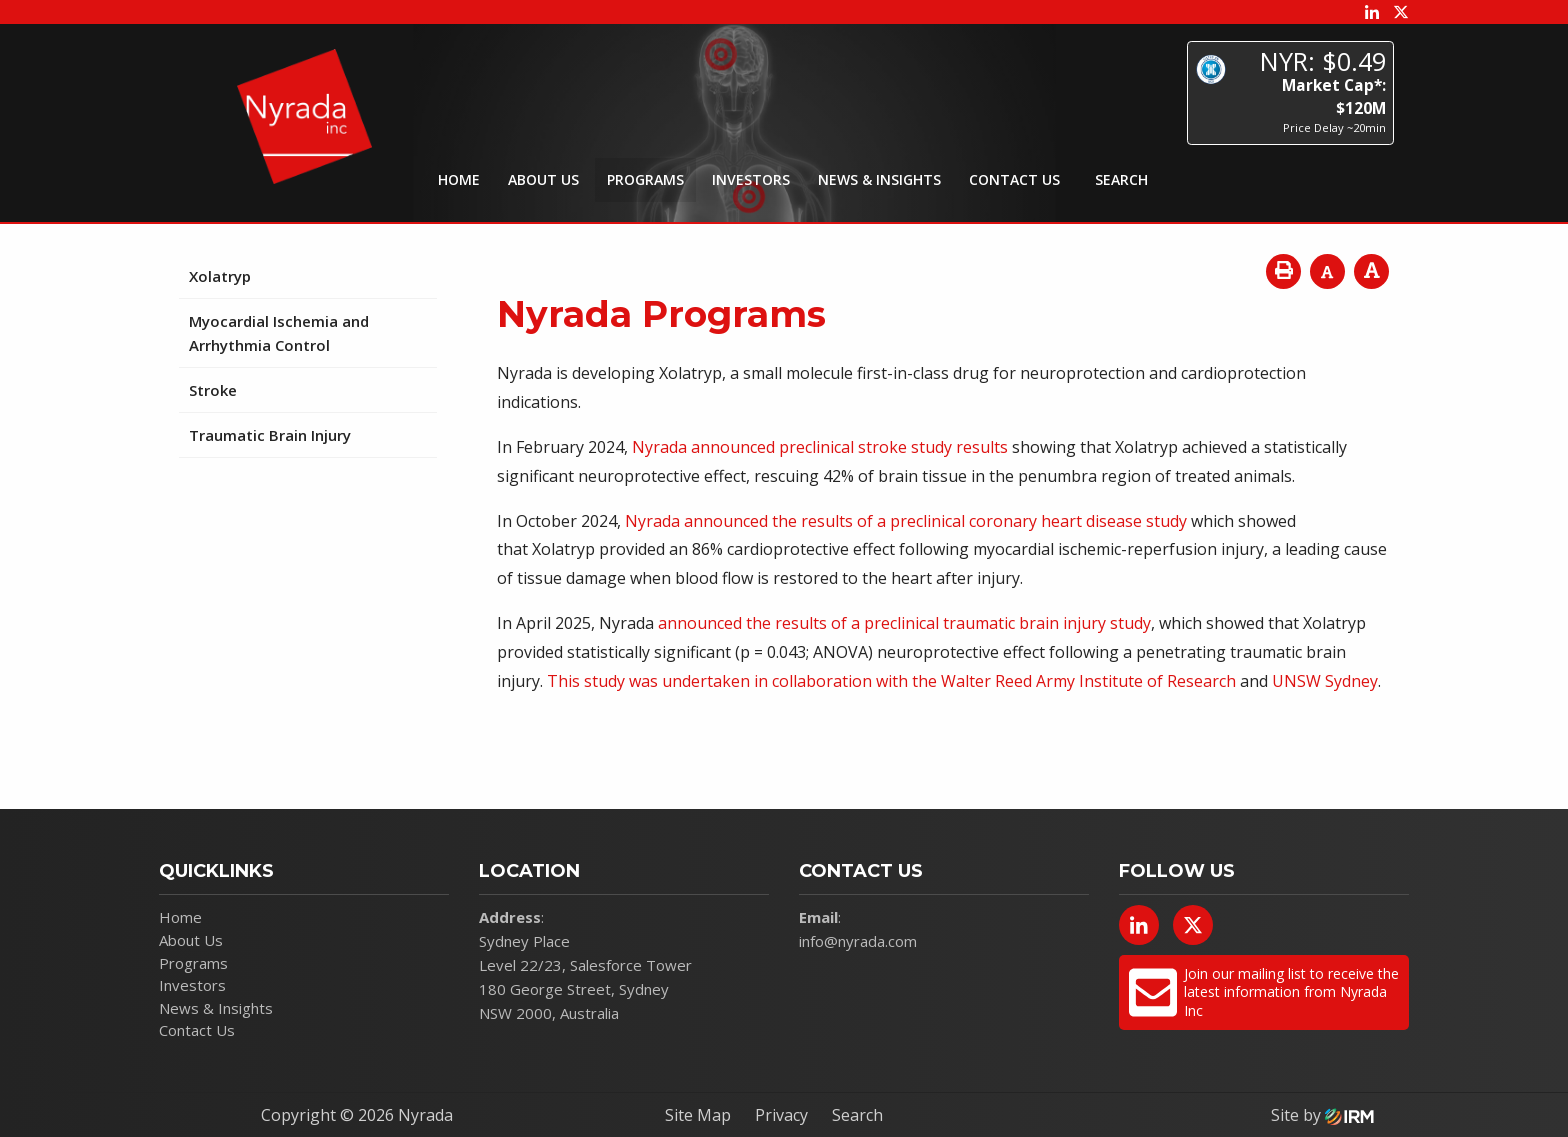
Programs (645, 179)
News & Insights (879, 179)
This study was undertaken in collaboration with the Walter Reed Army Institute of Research (891, 681)
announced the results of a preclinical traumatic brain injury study (904, 623)
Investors (751, 179)
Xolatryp (220, 276)
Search (857, 1115)
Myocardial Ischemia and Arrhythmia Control (279, 333)
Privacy (781, 1115)
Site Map (698, 1115)
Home (459, 179)
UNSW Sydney (1325, 681)
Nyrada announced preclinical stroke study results (820, 447)
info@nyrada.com (858, 941)
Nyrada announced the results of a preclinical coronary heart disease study (906, 521)
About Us (543, 179)
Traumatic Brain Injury (270, 435)
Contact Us (1014, 179)
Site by (1322, 1115)
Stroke (213, 390)
